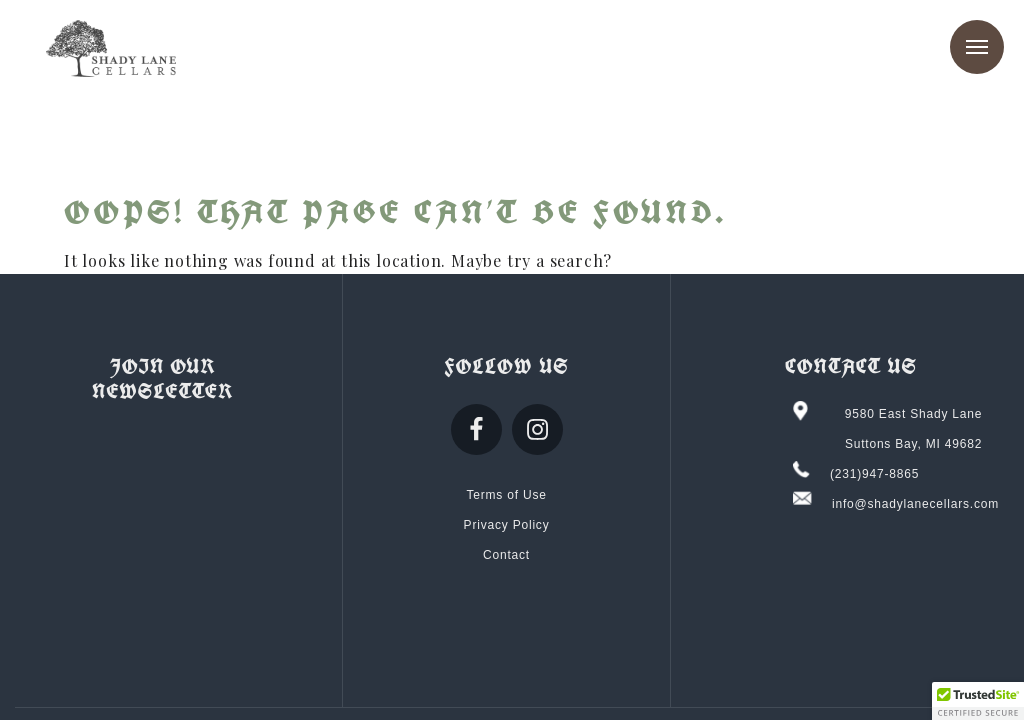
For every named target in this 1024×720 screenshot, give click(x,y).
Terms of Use (506, 495)
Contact (506, 555)
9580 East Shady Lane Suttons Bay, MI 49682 (913, 429)
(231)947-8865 (874, 474)
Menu (977, 47)
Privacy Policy (507, 525)
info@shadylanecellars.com (915, 504)
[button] (978, 701)
